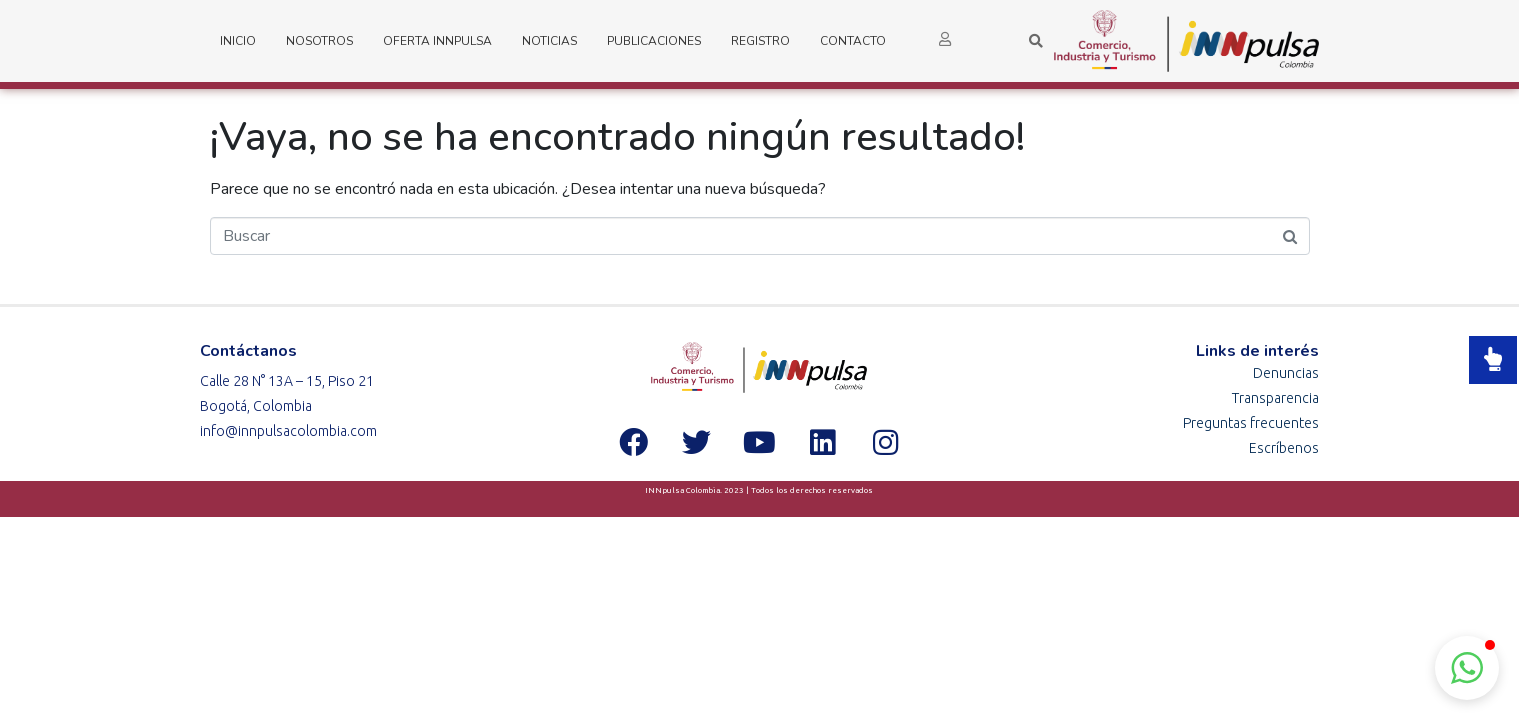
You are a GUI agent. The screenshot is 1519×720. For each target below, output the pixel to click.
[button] (1467, 668)
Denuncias (1286, 373)
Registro (760, 41)
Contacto (853, 41)
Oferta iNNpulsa (437, 41)
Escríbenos (1284, 448)
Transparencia (1275, 398)
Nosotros (319, 41)
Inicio (238, 41)
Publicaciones (654, 41)
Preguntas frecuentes (1251, 423)
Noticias (549, 41)
